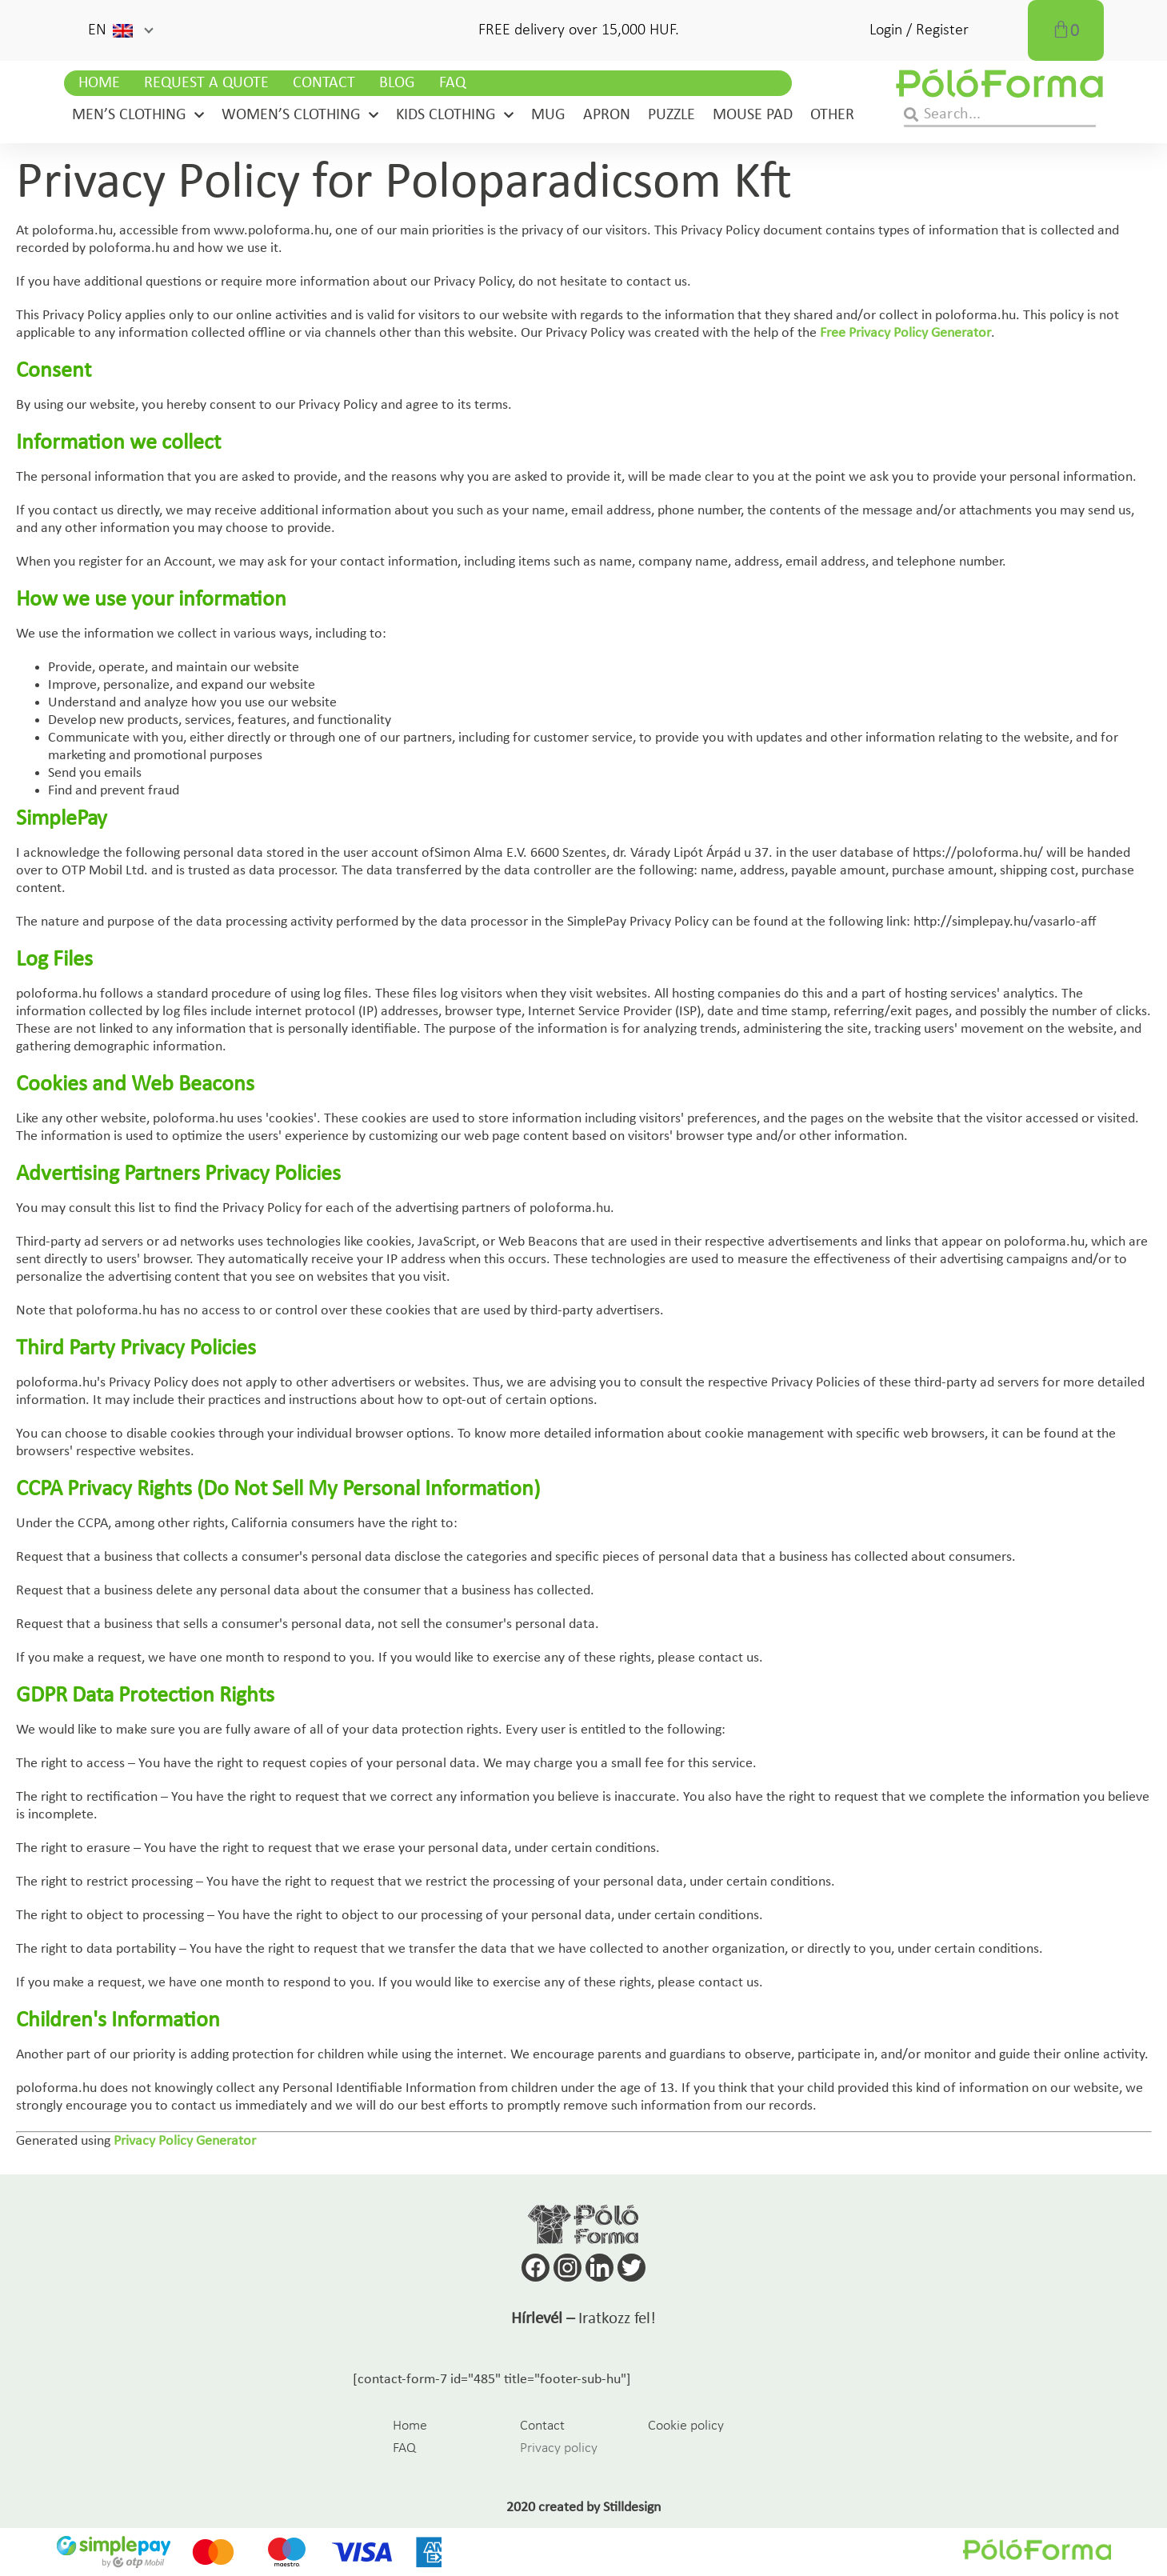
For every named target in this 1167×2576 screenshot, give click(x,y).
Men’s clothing (138, 115)
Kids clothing (455, 115)
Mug (548, 115)
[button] (120, 30)
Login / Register (919, 30)
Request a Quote (206, 83)
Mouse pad (753, 115)
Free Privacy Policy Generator (905, 333)
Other (832, 115)
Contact (324, 83)
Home (99, 83)
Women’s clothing (300, 115)
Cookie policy (686, 2426)
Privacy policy (558, 2448)
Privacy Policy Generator (185, 2141)
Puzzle (671, 115)
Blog (397, 83)
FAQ (452, 83)
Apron (606, 115)
